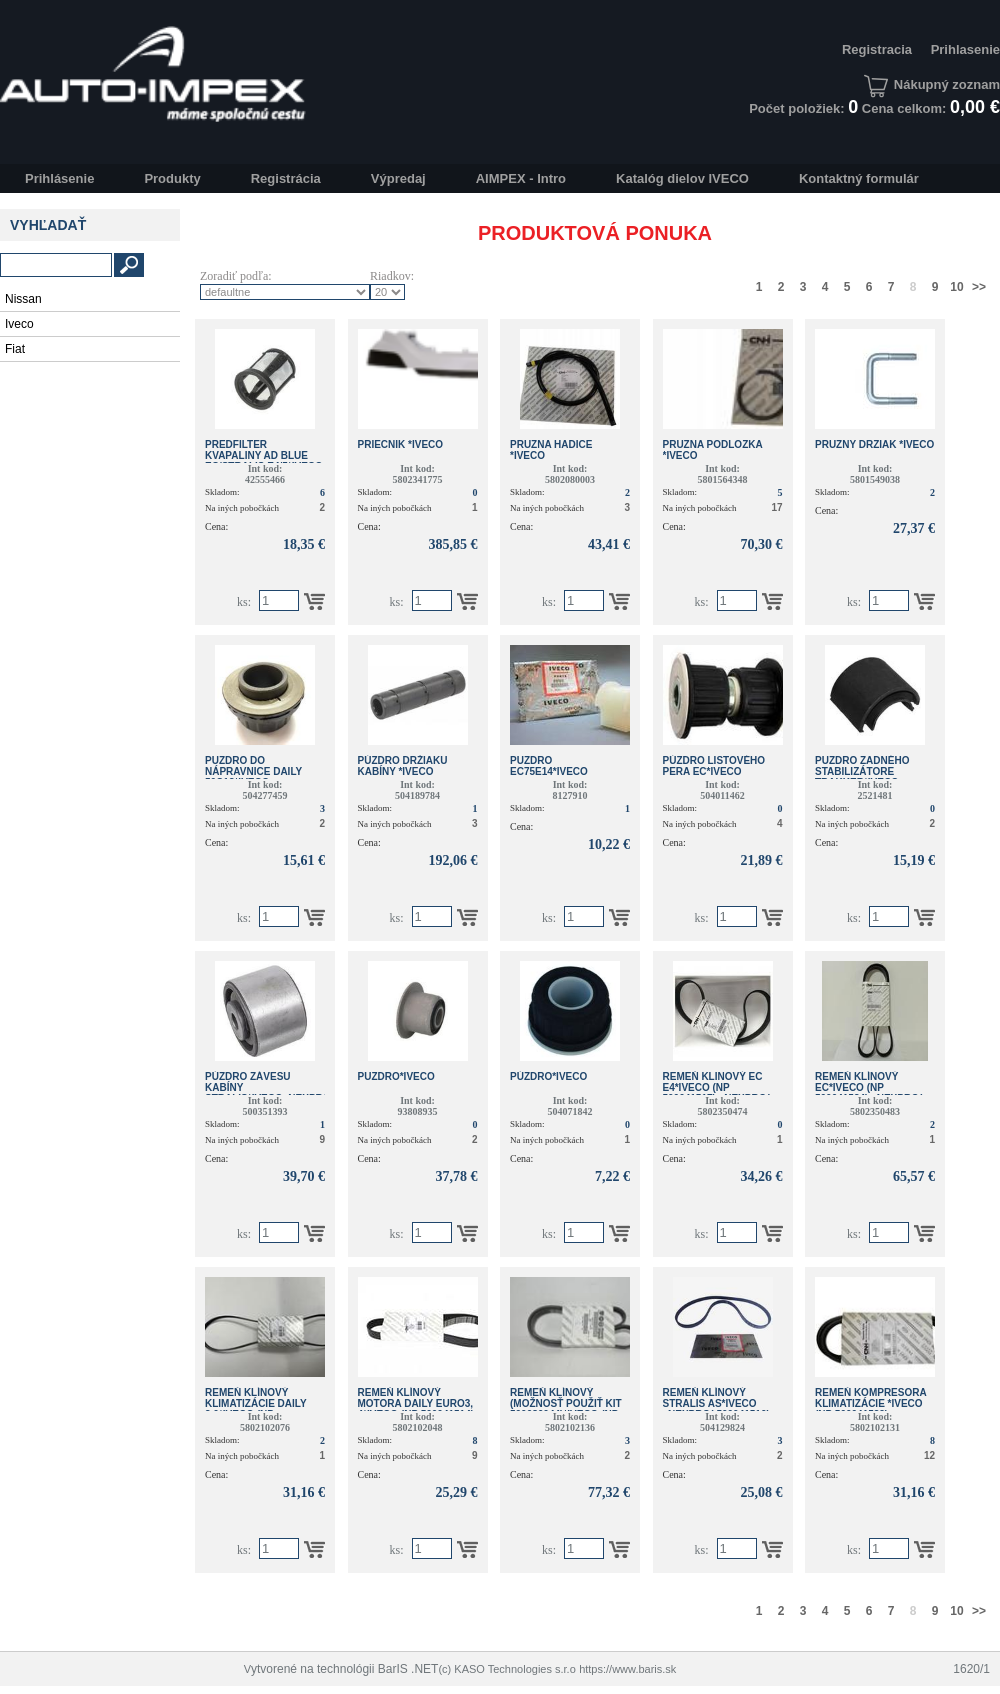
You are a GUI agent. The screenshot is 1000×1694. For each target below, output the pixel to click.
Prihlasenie (965, 49)
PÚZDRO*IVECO (548, 1076)
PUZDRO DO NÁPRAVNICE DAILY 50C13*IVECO (253, 771)
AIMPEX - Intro (521, 178)
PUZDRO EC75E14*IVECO (549, 766)
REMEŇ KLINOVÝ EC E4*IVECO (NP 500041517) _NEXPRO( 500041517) (716, 1093)
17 (776, 507)
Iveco (19, 324)
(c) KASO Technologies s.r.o (506, 1669)
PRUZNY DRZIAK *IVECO (874, 444)
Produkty (172, 178)
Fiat (15, 349)
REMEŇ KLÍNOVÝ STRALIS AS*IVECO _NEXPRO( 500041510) (716, 1403)
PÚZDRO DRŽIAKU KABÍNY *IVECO (403, 766)
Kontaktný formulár (859, 178)
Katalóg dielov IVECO (682, 178)
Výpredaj (398, 178)
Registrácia (286, 178)
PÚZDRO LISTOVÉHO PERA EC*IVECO (714, 766)
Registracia (877, 49)
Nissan (23, 299)
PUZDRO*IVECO (396, 1076)
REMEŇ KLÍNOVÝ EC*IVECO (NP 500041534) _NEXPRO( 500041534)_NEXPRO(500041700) (894, 1093)
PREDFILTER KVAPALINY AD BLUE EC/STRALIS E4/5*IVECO (264, 455)
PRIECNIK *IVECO (401, 444)
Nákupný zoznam (932, 84)
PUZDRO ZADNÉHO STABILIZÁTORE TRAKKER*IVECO (862, 771)
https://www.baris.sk (627, 1669)
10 (956, 287)
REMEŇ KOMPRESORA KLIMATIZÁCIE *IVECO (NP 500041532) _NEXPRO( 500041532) (870, 1409)
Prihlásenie (59, 178)
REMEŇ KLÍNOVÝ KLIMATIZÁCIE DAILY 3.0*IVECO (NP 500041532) (255, 1409)
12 (929, 1455)
